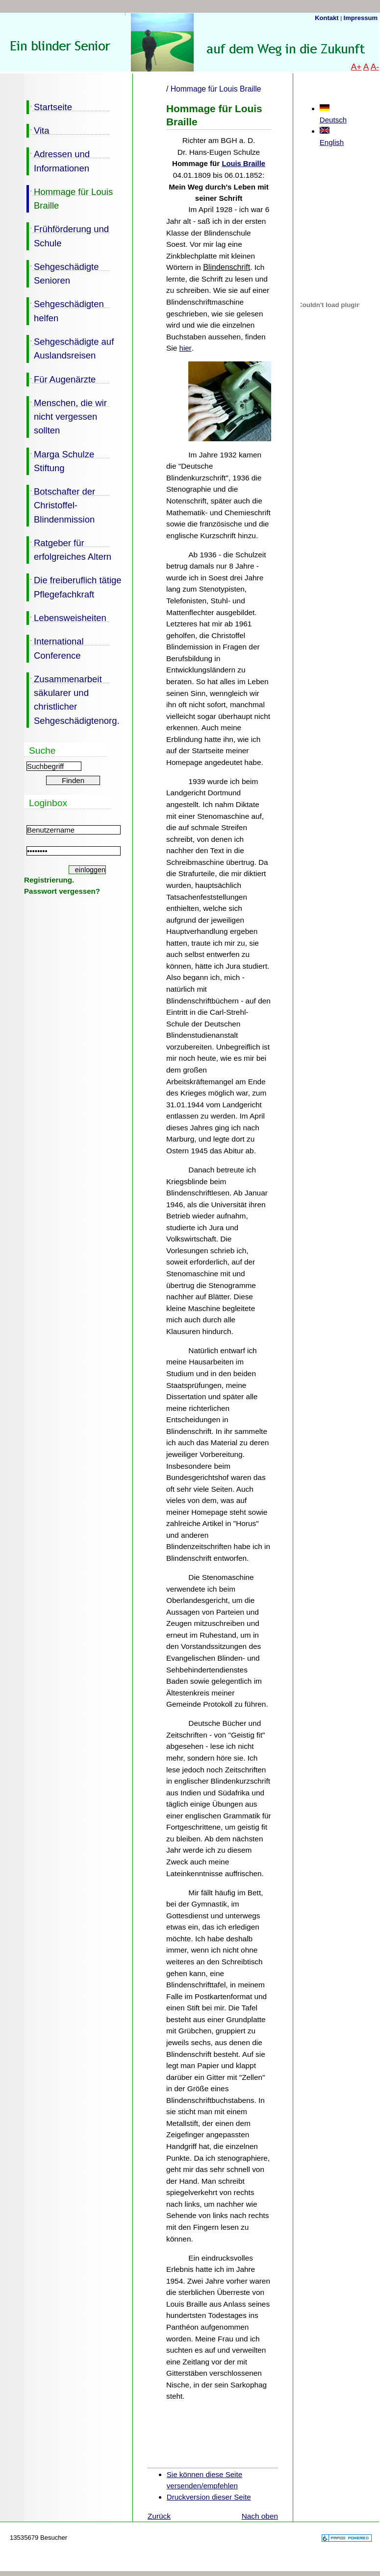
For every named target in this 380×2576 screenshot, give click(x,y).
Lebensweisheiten (66, 617)
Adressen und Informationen (58, 160)
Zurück (159, 2516)
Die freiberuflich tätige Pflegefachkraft (74, 586)
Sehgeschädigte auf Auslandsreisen (70, 347)
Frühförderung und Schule (67, 235)
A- (375, 67)
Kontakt (327, 18)
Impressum (361, 18)
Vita (38, 130)
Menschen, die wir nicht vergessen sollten (66, 416)
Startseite (49, 106)
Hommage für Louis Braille (69, 198)
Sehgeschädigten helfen (65, 310)
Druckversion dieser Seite (209, 2497)
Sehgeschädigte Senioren (62, 273)
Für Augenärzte (61, 378)
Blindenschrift (226, 267)
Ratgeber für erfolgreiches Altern (68, 549)
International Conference (55, 647)
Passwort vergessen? (62, 891)
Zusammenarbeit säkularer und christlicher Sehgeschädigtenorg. (73, 699)
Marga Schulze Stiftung (60, 460)
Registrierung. (49, 880)
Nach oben (260, 2516)
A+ (356, 67)
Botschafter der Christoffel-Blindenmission (60, 505)
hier (185, 348)
